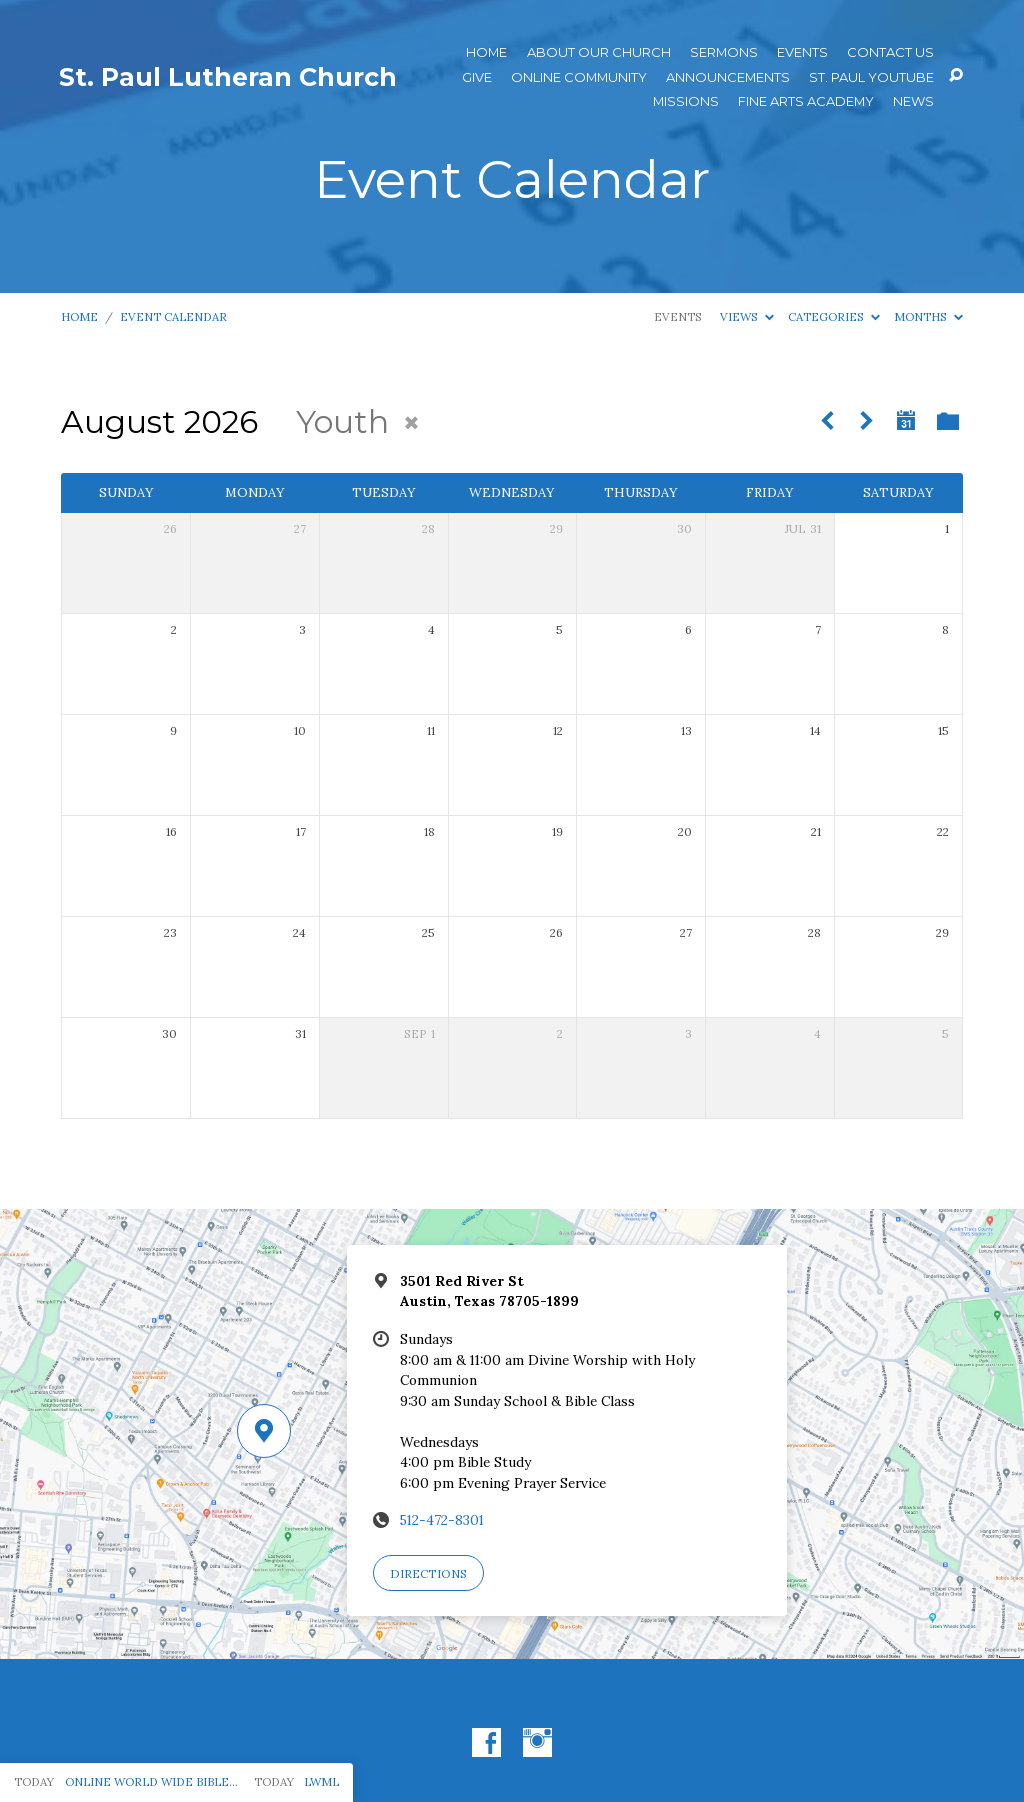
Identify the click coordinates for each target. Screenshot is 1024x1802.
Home (486, 52)
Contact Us (890, 52)
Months (928, 316)
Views (747, 316)
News (913, 101)
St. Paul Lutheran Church (228, 77)
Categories (834, 316)
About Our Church (599, 52)
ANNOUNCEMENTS (728, 77)
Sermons (724, 52)
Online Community (579, 77)
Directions (428, 1573)
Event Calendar (173, 316)
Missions (686, 101)
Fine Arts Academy (806, 101)
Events (802, 52)
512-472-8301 (442, 1520)
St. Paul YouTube (871, 77)
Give (477, 77)
